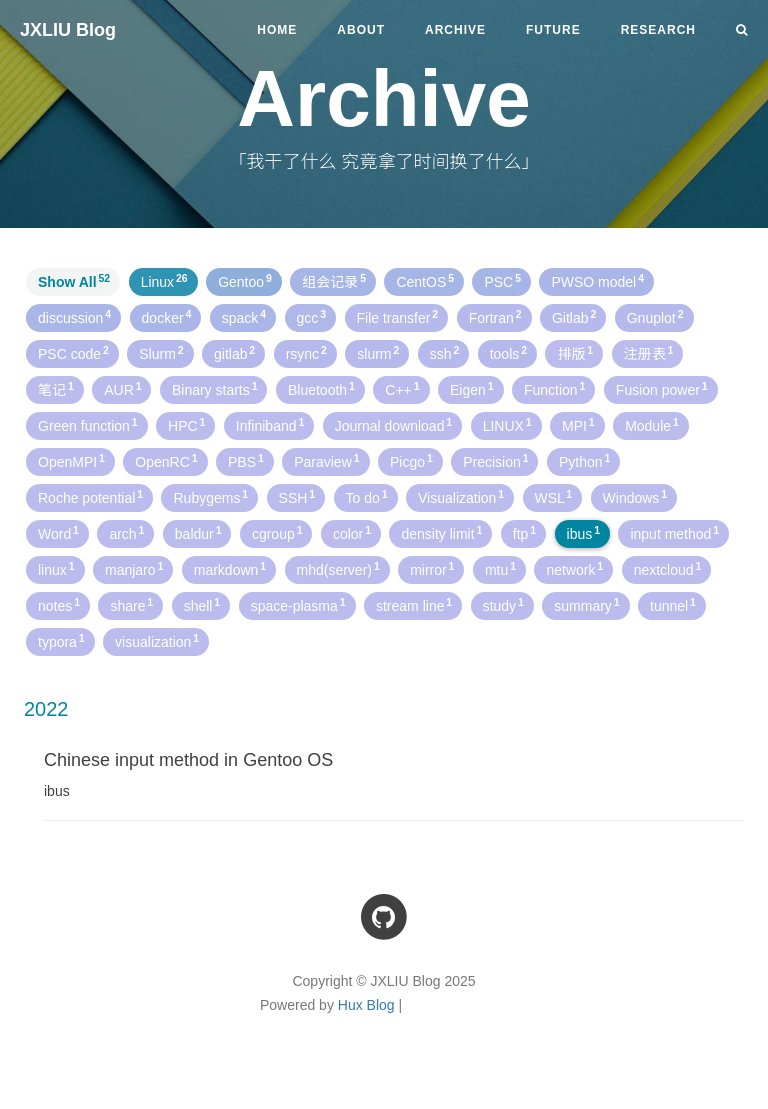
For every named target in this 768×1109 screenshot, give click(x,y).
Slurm (161, 353)
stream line (414, 605)
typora (61, 641)
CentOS (425, 281)
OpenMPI (71, 461)
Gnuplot (655, 317)
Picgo (411, 461)
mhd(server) (338, 569)
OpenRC (166, 461)
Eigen (472, 389)
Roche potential (90, 497)
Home (277, 30)
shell (202, 605)
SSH (297, 497)
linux (56, 569)
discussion (74, 317)
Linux (164, 281)
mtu (500, 569)
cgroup (277, 533)
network (574, 569)
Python (584, 461)
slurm (378, 353)
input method (674, 533)
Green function (88, 425)
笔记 (56, 389)
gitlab (234, 353)
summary (586, 605)
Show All (74, 281)
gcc (312, 317)
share (131, 605)
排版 (575, 353)
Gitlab (574, 317)
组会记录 (334, 281)
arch (126, 533)
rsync (306, 353)
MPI (578, 425)
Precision (495, 461)
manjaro (134, 569)
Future (553, 30)
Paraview (326, 461)
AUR (122, 389)
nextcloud (668, 569)
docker (167, 317)
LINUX (507, 425)
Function (554, 389)
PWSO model (597, 281)
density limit (441, 533)
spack (244, 317)
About (361, 30)
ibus (583, 533)
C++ (402, 389)
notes (59, 605)
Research (658, 30)
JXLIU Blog (68, 30)
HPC (186, 425)
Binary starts (215, 389)
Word (58, 533)
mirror (432, 569)
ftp (524, 533)
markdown (230, 569)
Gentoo (245, 281)
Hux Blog (366, 1005)
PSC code (73, 353)
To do (367, 497)
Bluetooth (321, 389)
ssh (445, 353)
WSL (554, 497)
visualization (157, 641)
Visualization (461, 497)
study (503, 605)
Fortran (495, 317)
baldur (198, 533)
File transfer (398, 317)
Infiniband (270, 425)
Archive (455, 30)
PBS (246, 461)
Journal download (393, 425)
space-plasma (298, 605)
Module (652, 425)
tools (508, 353)
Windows (635, 497)
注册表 (649, 353)
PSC (502, 281)
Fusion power (662, 389)
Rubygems (210, 497)
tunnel (673, 605)
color (352, 533)
